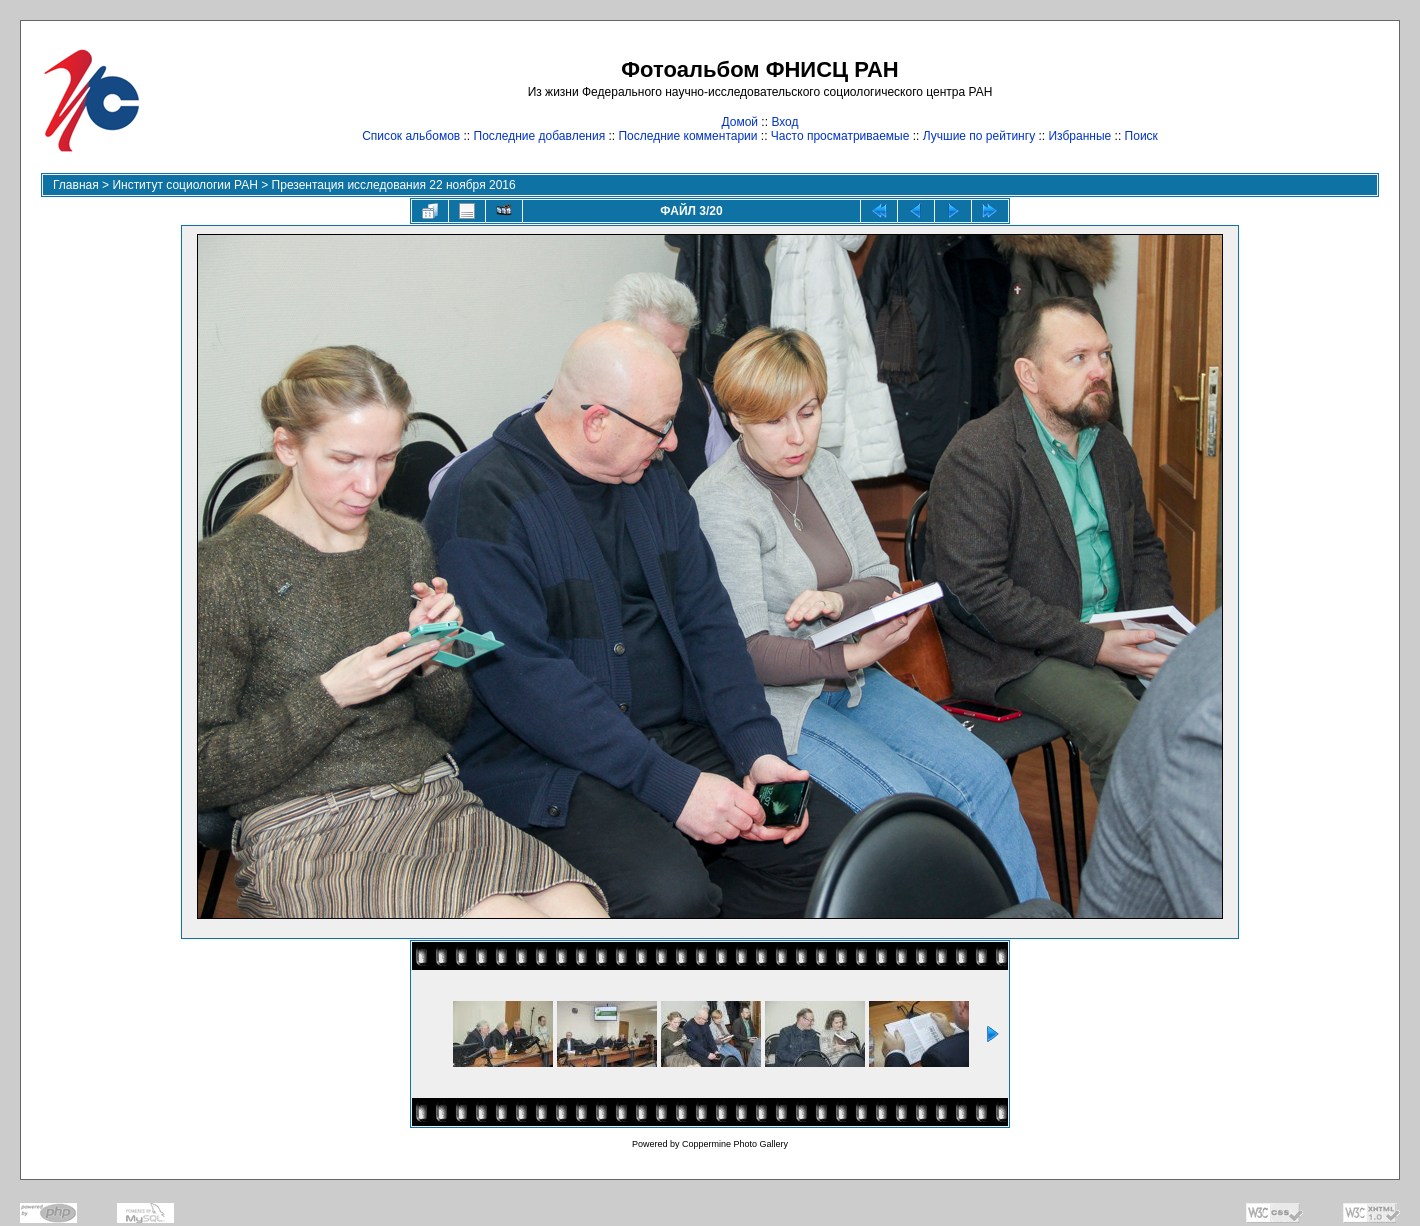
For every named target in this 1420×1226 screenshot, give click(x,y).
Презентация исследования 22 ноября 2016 (394, 185)
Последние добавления (540, 136)
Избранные (1079, 136)
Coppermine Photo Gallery (735, 1144)
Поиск (1141, 136)
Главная (76, 185)
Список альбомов (411, 136)
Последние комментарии (687, 136)
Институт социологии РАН (185, 185)
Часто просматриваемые (840, 136)
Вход (784, 122)
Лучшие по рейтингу (979, 136)
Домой (739, 122)
